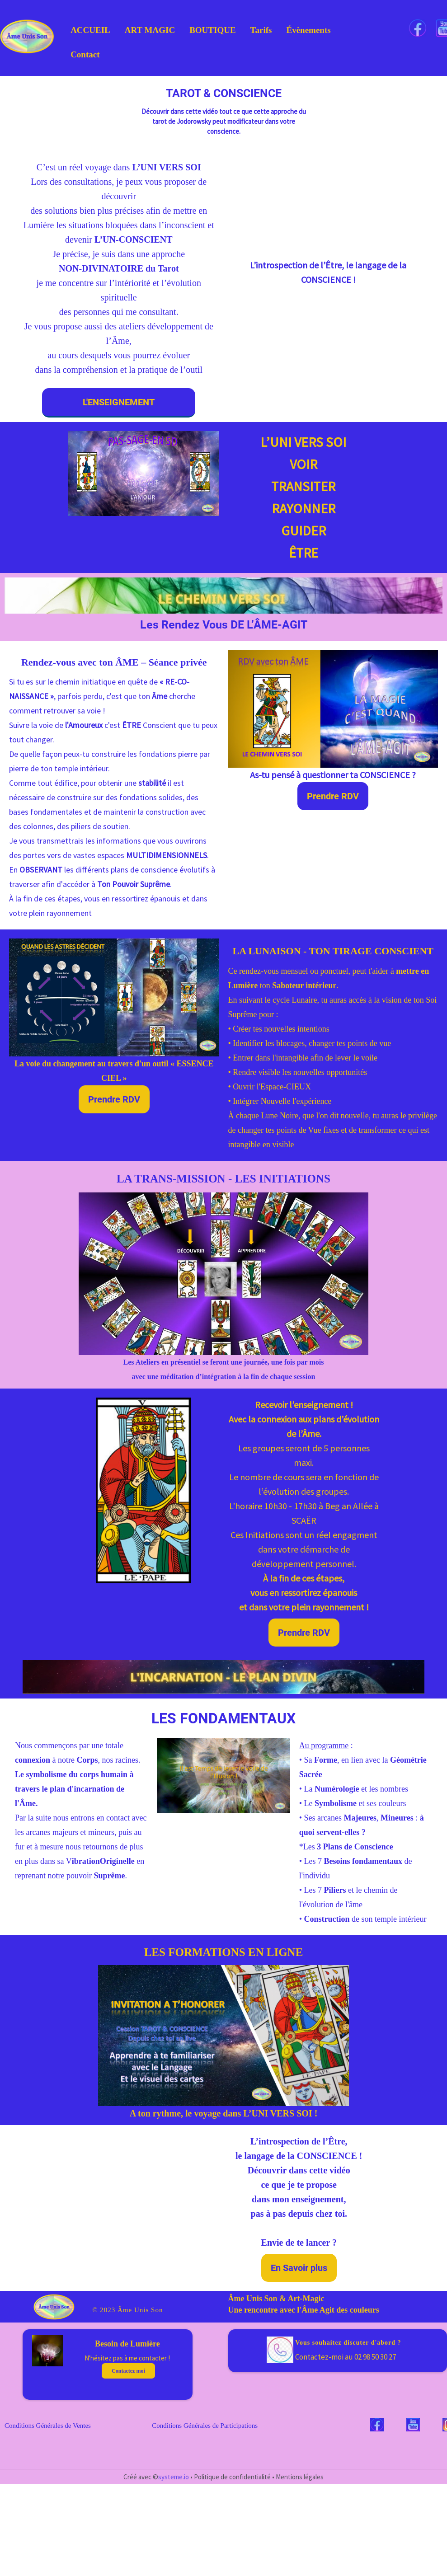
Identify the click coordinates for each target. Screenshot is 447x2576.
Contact (85, 54)
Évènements (308, 30)
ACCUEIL (90, 30)
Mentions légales (300, 2477)
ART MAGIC (150, 30)
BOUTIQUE (212, 30)
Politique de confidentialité (232, 2477)
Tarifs (261, 30)
